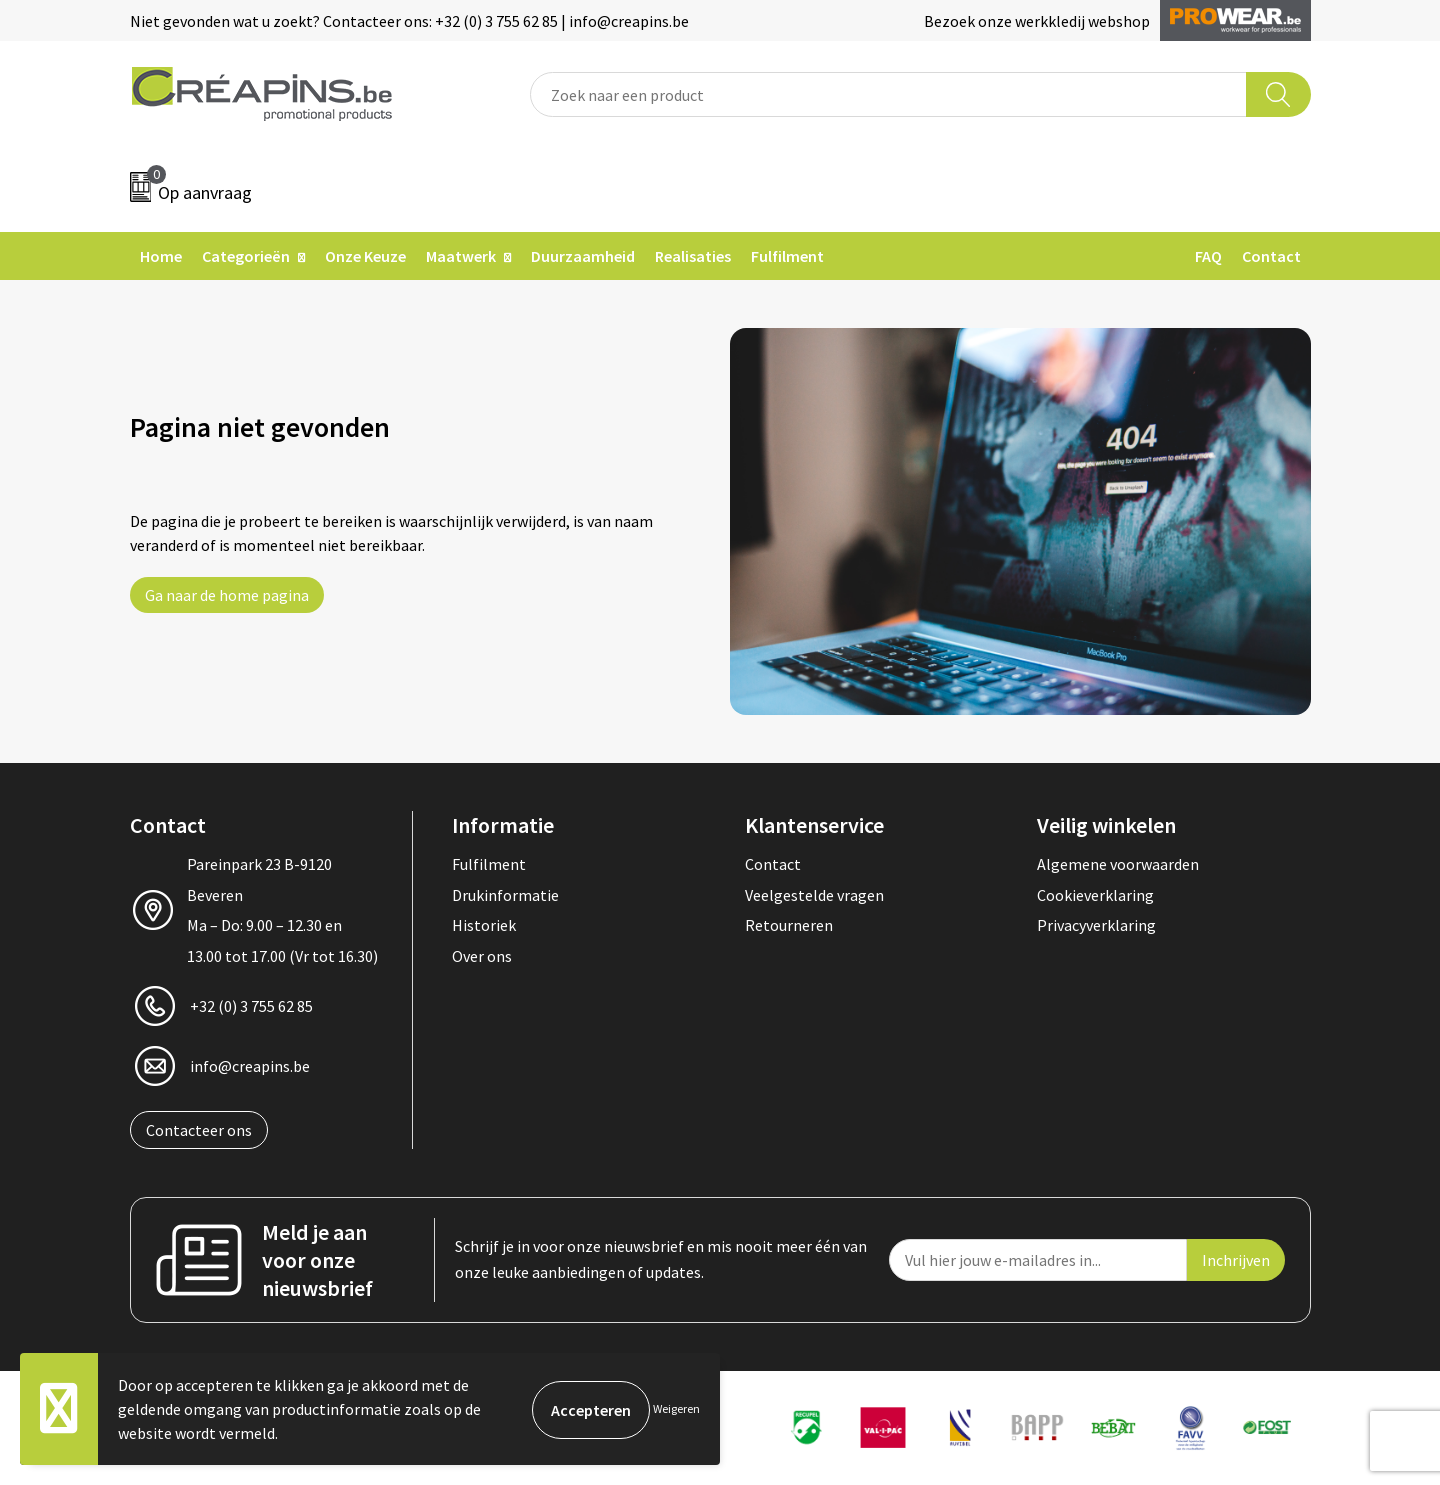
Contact (1271, 256)
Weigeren (676, 1408)
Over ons (482, 956)
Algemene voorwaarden (1118, 864)
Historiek (484, 925)
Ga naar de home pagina (227, 595)
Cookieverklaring (1095, 895)
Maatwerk (461, 256)
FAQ (1208, 256)
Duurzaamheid (583, 256)
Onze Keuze (365, 256)
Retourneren (789, 925)
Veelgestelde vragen (814, 895)
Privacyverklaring (1096, 925)
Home (161, 256)
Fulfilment (787, 256)
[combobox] (888, 94)
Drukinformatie (505, 895)
